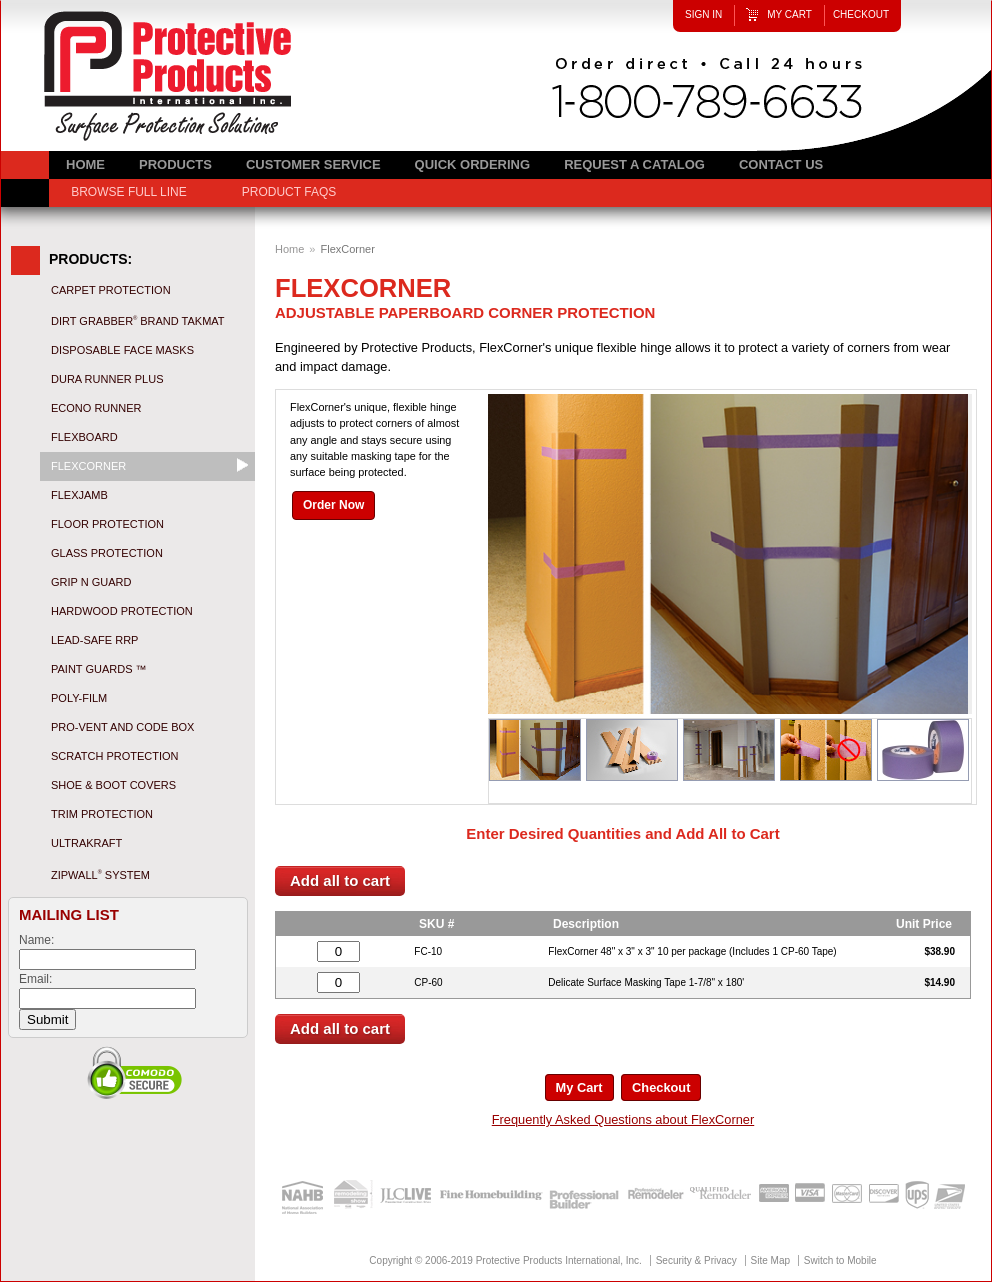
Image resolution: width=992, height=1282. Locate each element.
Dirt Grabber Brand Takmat (138, 321)
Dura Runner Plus (107, 379)
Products (175, 164)
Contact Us (781, 164)
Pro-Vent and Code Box (122, 727)
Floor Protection (107, 524)
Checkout (861, 14)
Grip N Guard (91, 582)
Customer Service (313, 164)
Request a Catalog (634, 164)
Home (289, 249)
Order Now (333, 505)
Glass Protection (107, 553)
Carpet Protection (111, 290)
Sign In (703, 14)
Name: (36, 940)
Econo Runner (96, 408)
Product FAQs (289, 192)
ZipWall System (100, 875)
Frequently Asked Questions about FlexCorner (623, 1119)
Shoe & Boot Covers (113, 785)
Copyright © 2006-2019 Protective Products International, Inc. (505, 1260)
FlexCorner (88, 466)
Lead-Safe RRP (94, 640)
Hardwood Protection (122, 611)
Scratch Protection (115, 756)
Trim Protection (102, 814)
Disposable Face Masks (122, 350)
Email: (35, 979)
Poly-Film (79, 698)
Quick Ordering (473, 164)
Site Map (770, 1260)
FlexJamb (79, 495)
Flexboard (84, 437)
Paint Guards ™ (99, 669)
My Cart (789, 14)
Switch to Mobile (840, 1260)
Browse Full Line (129, 192)
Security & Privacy (696, 1260)
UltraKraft (86, 843)
